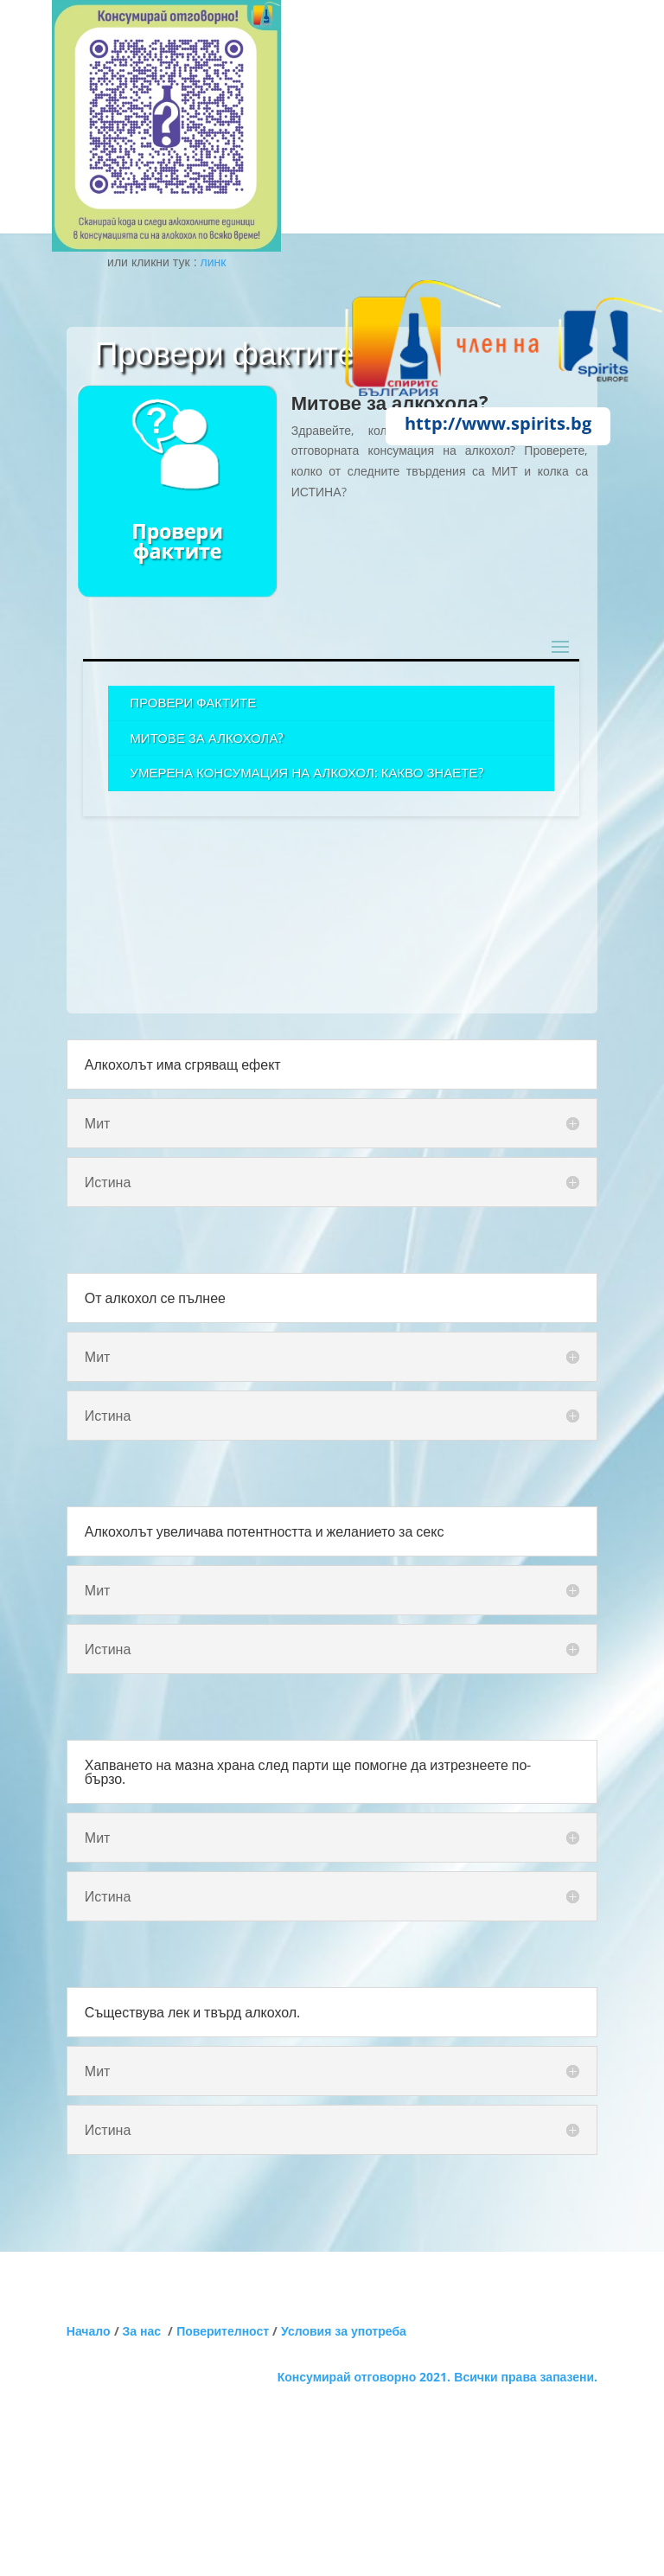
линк (214, 261)
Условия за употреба (343, 2331)
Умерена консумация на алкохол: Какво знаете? (306, 772)
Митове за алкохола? (206, 737)
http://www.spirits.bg (498, 423)
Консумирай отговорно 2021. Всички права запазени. (437, 2376)
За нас (146, 2331)
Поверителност (222, 2331)
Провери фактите (193, 702)
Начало (89, 2331)
